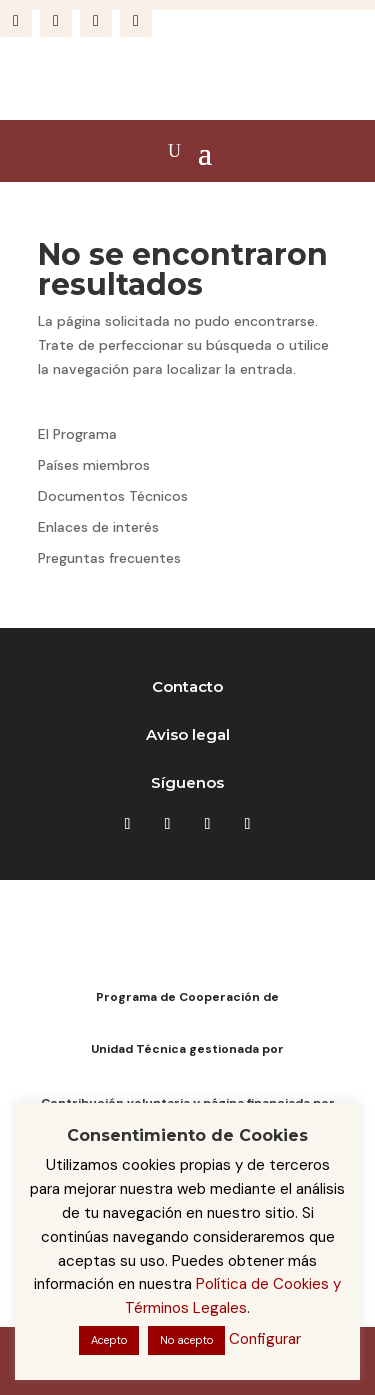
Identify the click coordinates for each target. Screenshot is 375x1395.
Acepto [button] (109, 1340)
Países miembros (94, 465)
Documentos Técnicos (113, 496)
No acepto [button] (186, 1340)
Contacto (187, 686)
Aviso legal (188, 734)
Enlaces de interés (98, 527)
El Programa (77, 434)
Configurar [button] (265, 1339)
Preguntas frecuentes (109, 558)
